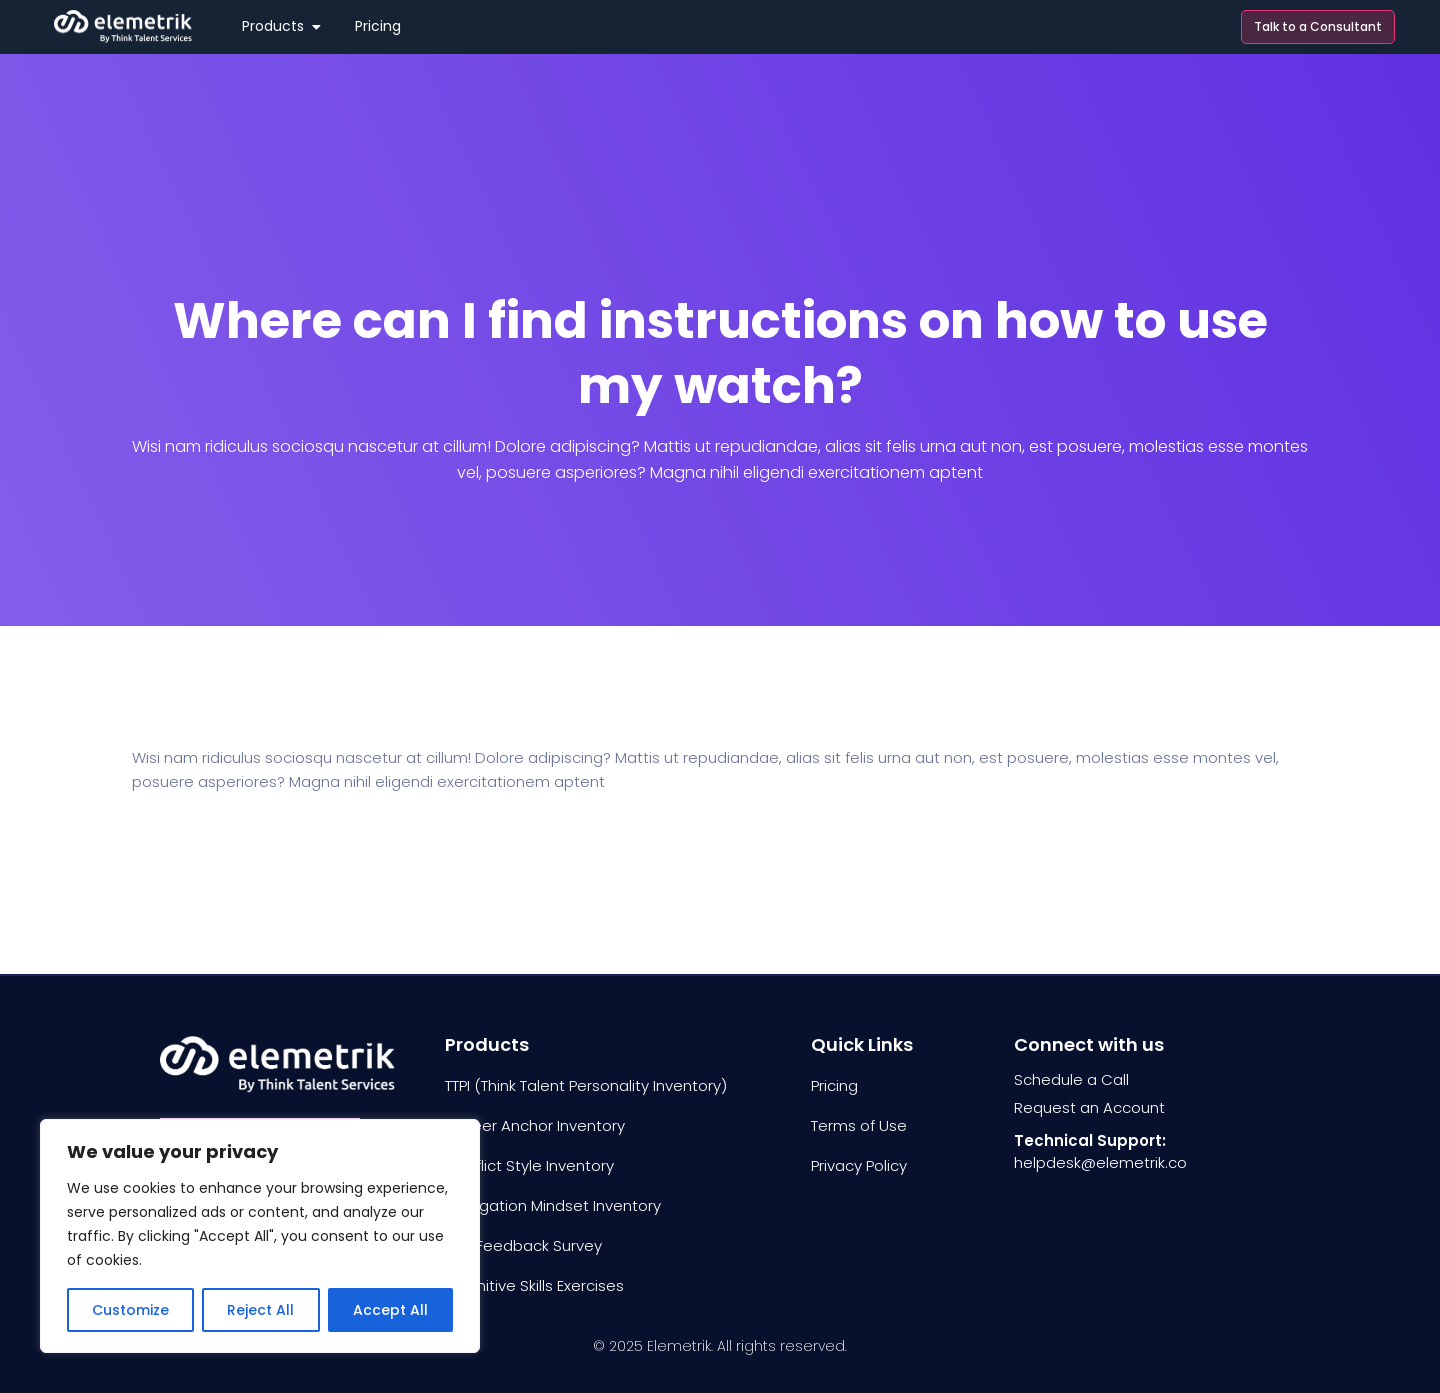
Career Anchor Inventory (535, 1125)
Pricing (834, 1085)
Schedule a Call (1071, 1079)
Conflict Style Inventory (529, 1165)
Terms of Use (859, 1125)
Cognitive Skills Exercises (534, 1285)
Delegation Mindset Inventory (553, 1205)
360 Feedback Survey (523, 1245)
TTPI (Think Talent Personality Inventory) (586, 1085)
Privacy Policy (859, 1165)
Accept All (390, 1310)
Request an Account (1089, 1107)
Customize (130, 1310)
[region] (260, 1236)
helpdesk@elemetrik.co (1100, 1162)
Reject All (260, 1310)
